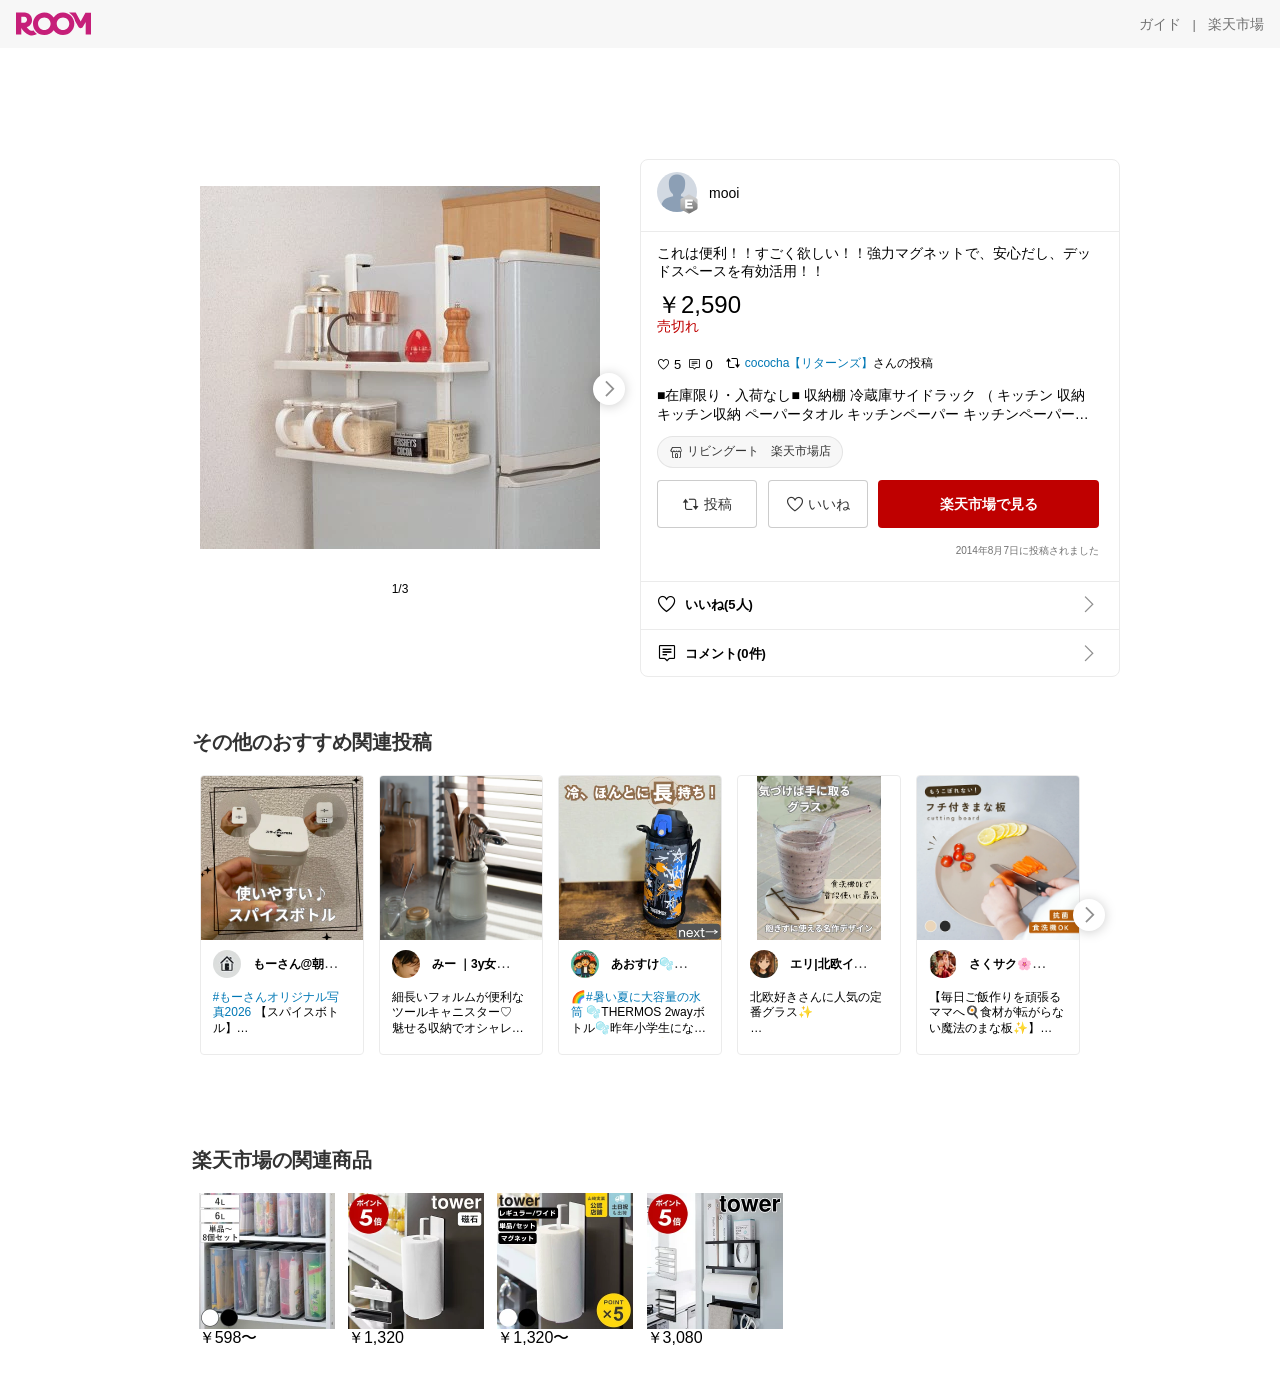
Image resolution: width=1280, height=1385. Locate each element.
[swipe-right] (609, 389)
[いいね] (818, 504)
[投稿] (707, 504)
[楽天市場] (1236, 24)
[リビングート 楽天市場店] (750, 452)
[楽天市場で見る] (988, 504)
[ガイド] (1160, 24)
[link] (282, 857)
